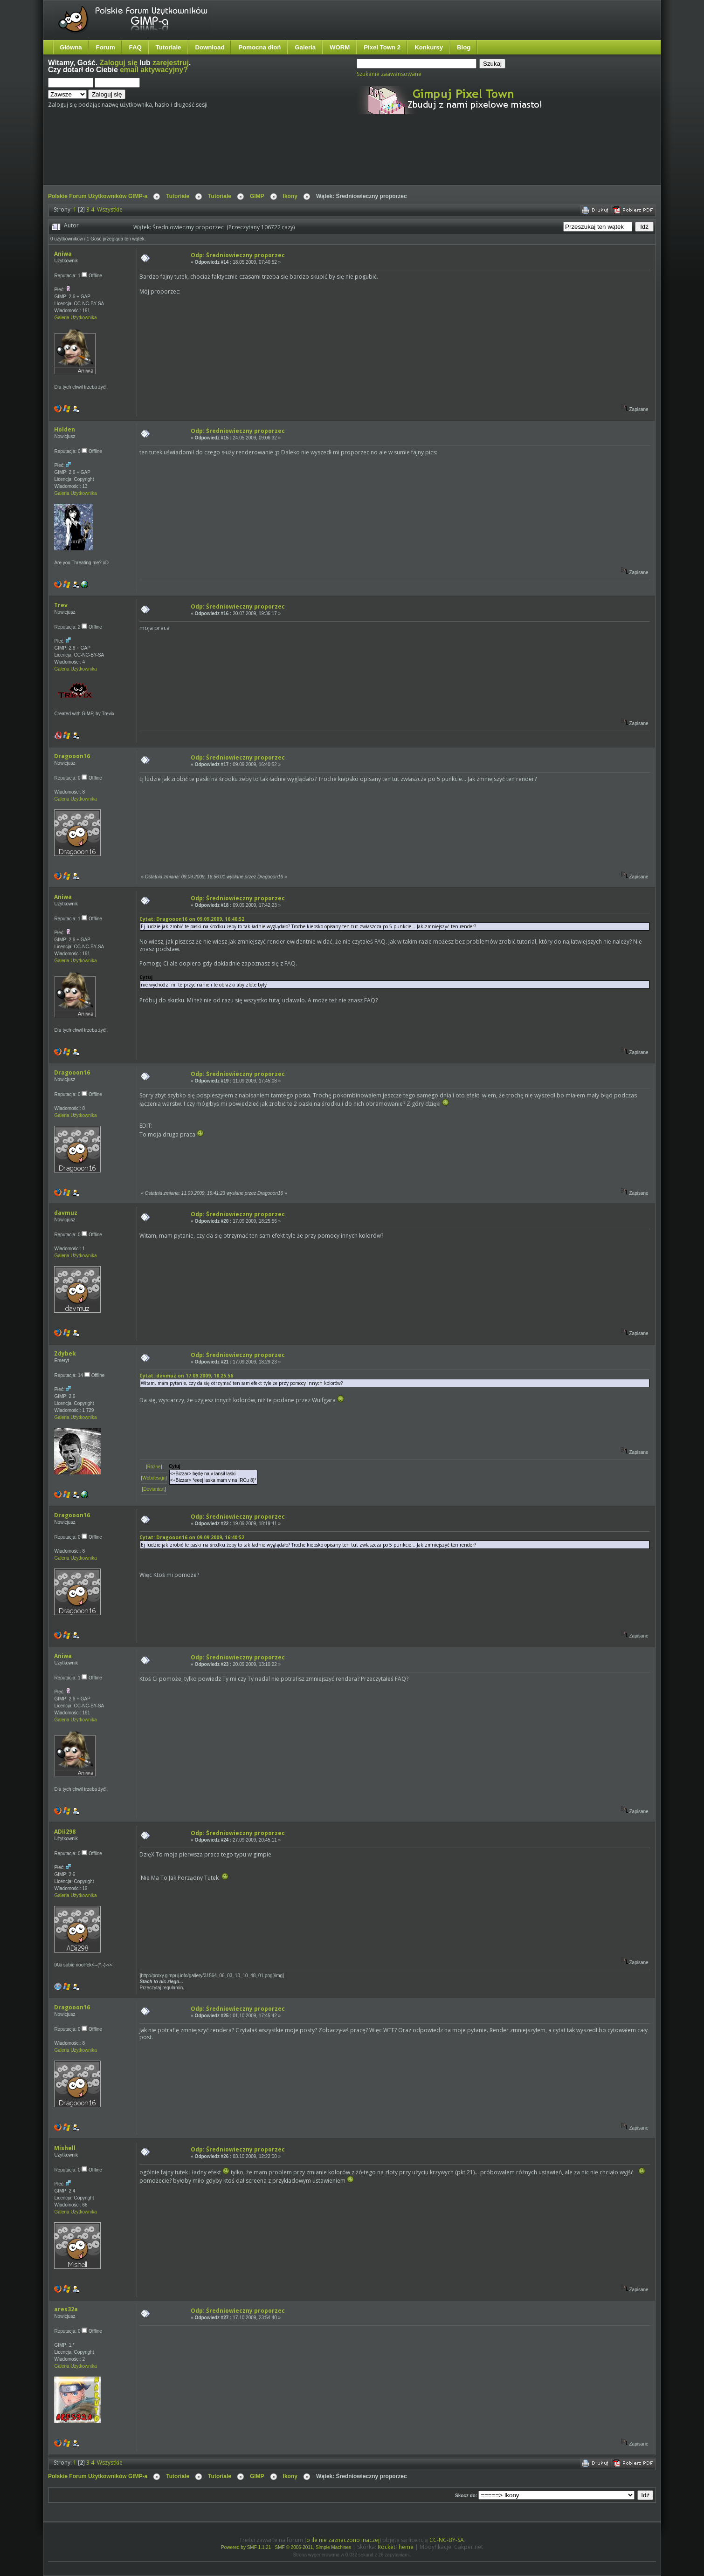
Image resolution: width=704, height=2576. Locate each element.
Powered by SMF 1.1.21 (246, 2547)
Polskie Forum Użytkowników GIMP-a (97, 196)
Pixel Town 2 (382, 47)
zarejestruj (170, 63)
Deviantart (154, 1489)
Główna (71, 47)
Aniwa (63, 254)
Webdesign (154, 1477)
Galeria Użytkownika (75, 317)
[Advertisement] (223, 157)
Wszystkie (110, 209)
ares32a (66, 2309)
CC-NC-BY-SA (446, 2540)
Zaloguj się (118, 63)
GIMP (257, 196)
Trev (61, 605)
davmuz (65, 1213)
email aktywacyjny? (154, 70)
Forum (105, 47)
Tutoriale (168, 47)
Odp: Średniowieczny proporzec (238, 255)
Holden (64, 429)
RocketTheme (396, 2547)
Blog (463, 47)
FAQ (135, 47)
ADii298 (65, 1832)
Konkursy (428, 47)
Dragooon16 (72, 756)
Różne (154, 1466)
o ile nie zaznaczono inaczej (343, 2540)
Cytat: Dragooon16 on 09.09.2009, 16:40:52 (191, 919)
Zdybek (65, 1353)
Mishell (65, 2148)
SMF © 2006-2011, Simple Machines (313, 2547)
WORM (340, 47)
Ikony (290, 196)
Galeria (305, 47)
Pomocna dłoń (259, 47)
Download (209, 47)
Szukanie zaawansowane (389, 74)
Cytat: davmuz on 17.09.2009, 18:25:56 (186, 1375)
